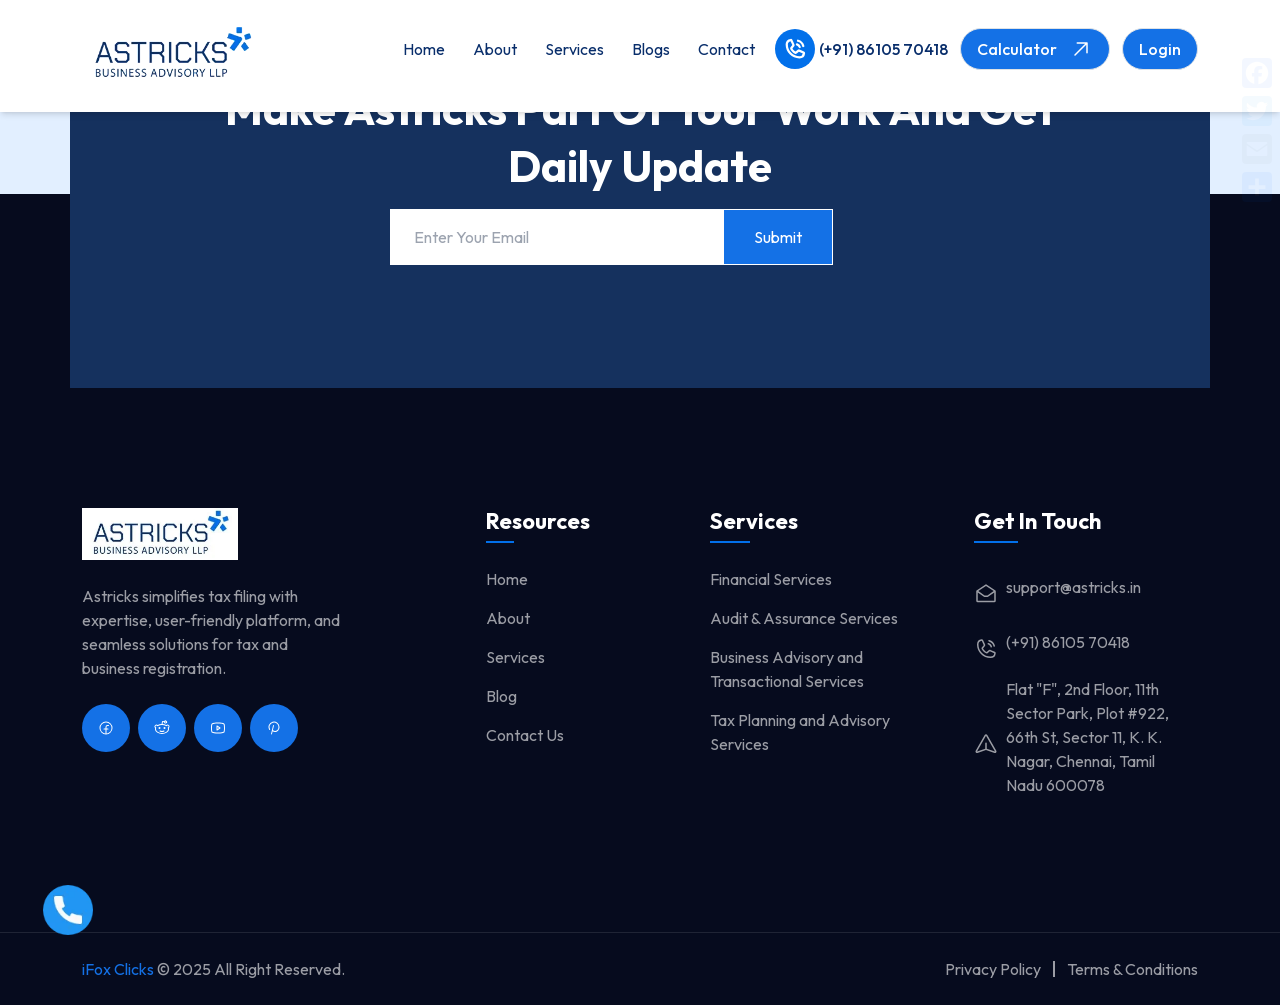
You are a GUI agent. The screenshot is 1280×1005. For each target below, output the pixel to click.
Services (574, 49)
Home (424, 49)
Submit (778, 237)
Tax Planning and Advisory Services (800, 732)
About (495, 49)
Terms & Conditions (1132, 969)
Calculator (1035, 49)
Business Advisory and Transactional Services (787, 669)
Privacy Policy (993, 969)
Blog (501, 696)
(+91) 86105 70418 (883, 49)
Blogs (651, 49)
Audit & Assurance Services (804, 618)
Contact (726, 49)
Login (1160, 49)
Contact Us (525, 735)
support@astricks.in (1057, 587)
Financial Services (771, 579)
